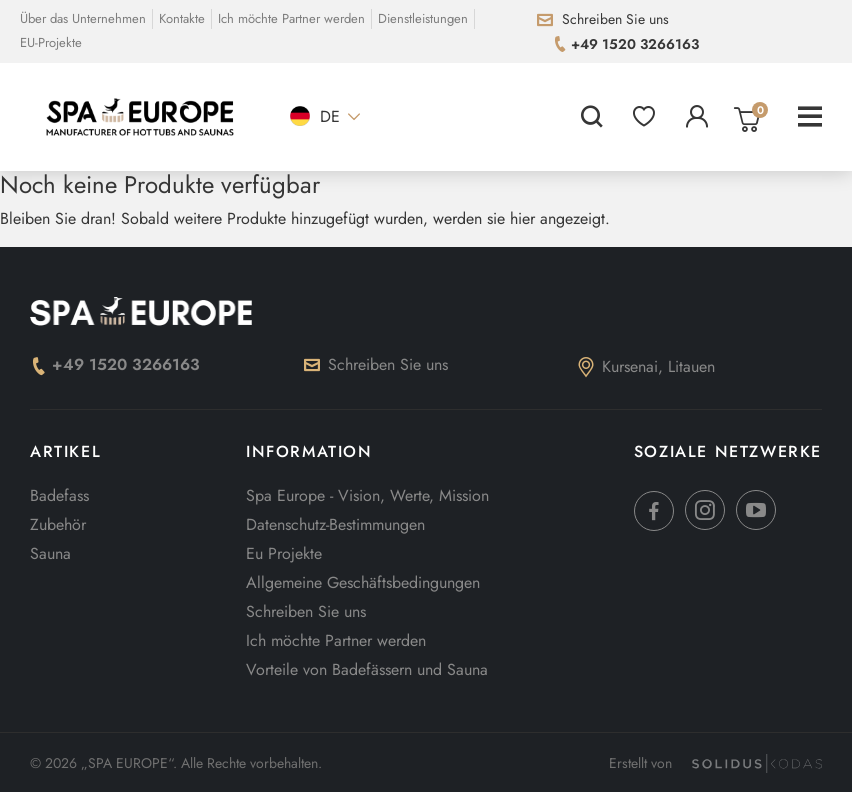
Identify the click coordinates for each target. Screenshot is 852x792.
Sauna (50, 553)
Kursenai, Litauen (646, 366)
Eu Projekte (284, 553)
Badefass (59, 495)
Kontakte (182, 18)
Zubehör (58, 524)
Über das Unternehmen (83, 18)
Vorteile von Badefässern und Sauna (367, 669)
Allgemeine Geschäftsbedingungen (363, 582)
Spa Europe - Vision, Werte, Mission (367, 495)
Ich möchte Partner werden (291, 18)
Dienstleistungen (423, 18)
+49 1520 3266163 (115, 364)
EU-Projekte (51, 42)
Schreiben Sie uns (376, 364)
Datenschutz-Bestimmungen (335, 524)
